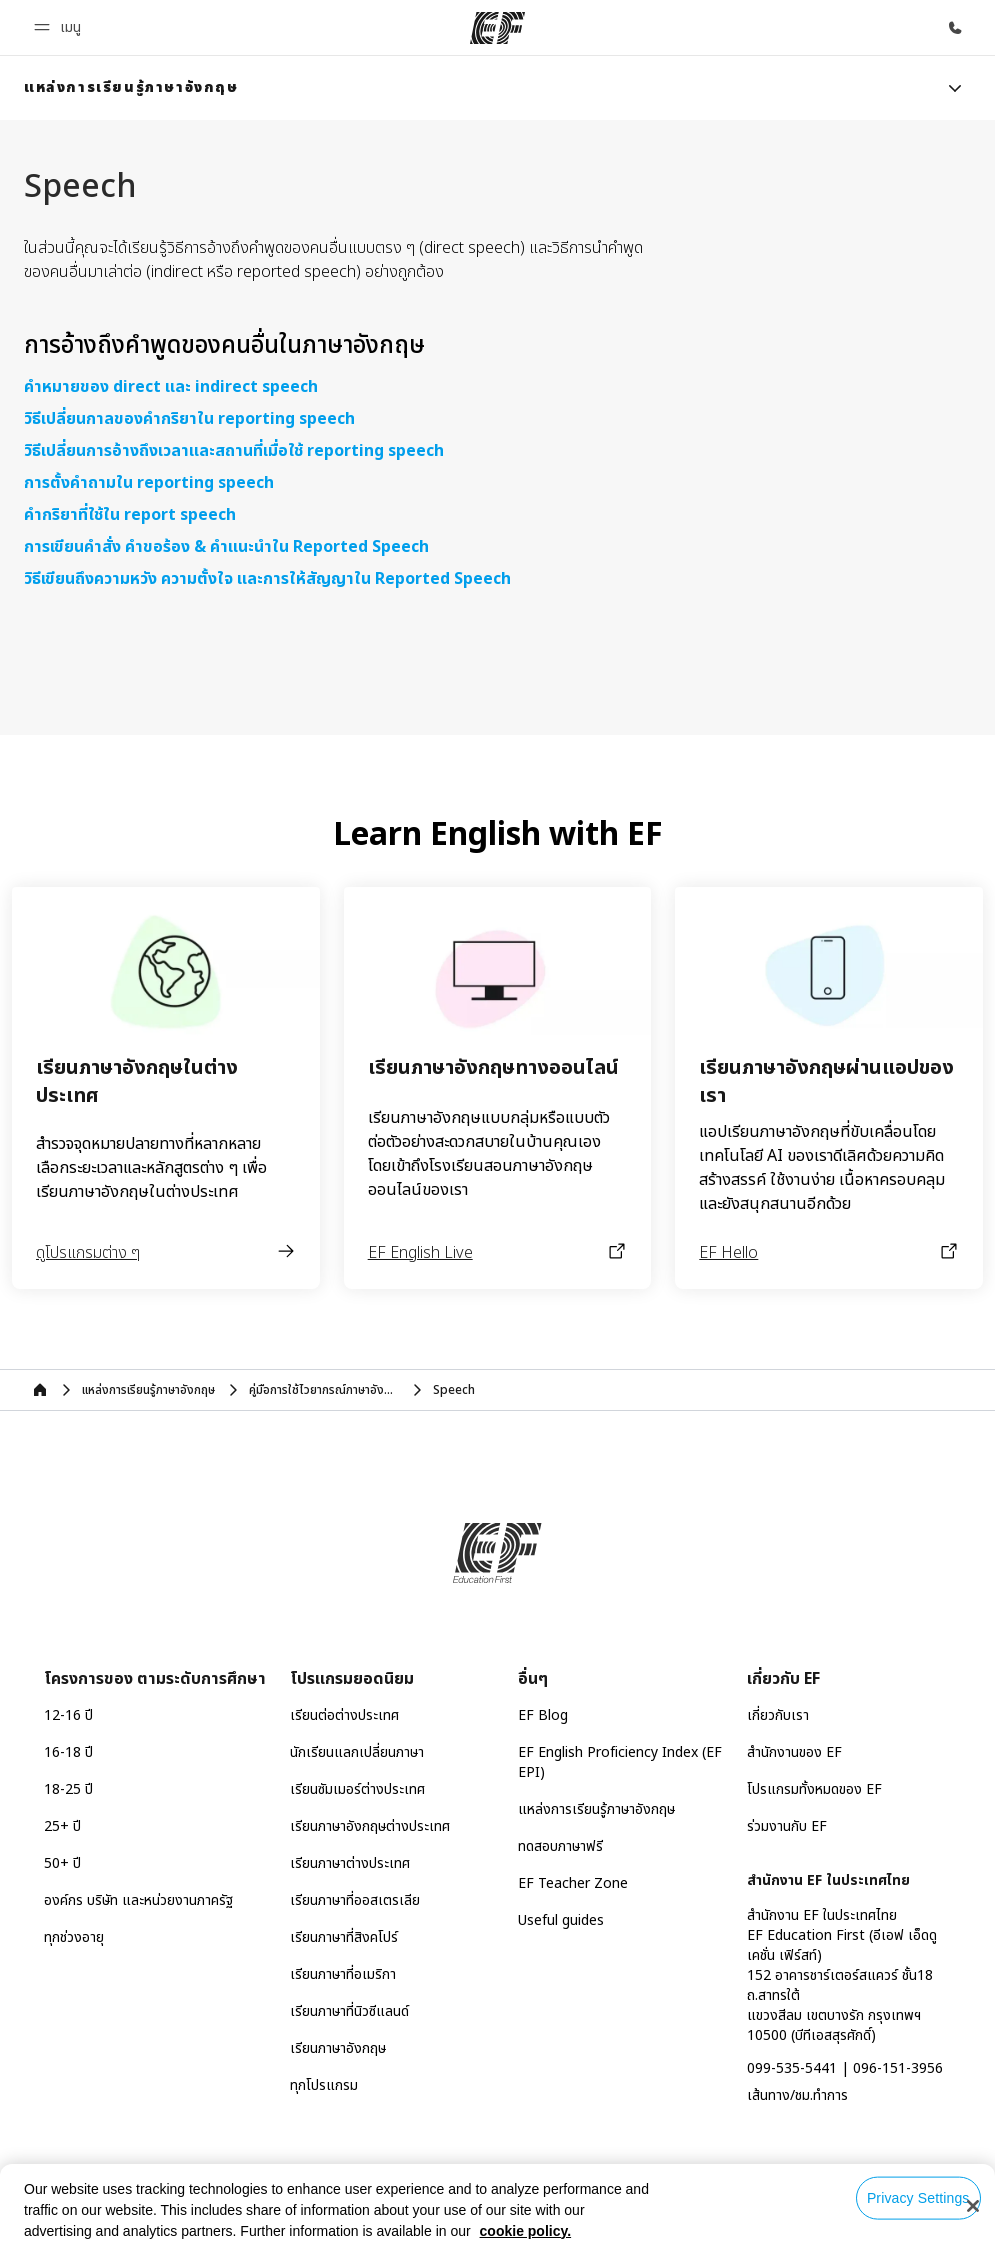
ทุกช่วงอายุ (74, 1937)
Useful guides (561, 1920)
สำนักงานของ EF (794, 1752)
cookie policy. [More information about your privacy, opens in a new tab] (526, 2231)
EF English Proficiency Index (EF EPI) (620, 1762)
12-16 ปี (68, 1715)
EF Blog (543, 1715)
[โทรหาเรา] (955, 28)
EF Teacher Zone (573, 1883)
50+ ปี (62, 1863)
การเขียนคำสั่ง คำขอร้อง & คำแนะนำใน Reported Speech (226, 547)
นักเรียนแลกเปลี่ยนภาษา (357, 1752)
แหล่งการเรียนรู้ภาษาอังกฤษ (596, 1809)
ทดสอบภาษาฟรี (560, 1846)
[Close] (973, 2206)
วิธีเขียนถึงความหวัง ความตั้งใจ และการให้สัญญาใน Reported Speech (267, 579)
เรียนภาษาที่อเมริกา (343, 1974)
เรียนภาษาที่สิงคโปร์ (344, 1937)
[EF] (497, 28)
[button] (60, 27)
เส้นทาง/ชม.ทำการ (797, 2095)
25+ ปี (62, 1826)
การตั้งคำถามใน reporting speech (149, 483)
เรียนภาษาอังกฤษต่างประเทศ (370, 1826)
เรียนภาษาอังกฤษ (338, 2048)
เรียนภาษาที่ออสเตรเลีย (355, 1900)
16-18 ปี (68, 1752)
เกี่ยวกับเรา (778, 1715)
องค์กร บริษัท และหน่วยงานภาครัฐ (138, 1900)
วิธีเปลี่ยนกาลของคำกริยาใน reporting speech (189, 419)
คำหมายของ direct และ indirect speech (171, 387)
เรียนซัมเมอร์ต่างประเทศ (357, 1789)
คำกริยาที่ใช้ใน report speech (130, 515)
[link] (131, 88)
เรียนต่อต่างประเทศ (344, 1715)
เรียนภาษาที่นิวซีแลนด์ (349, 2011)
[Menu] (955, 88)
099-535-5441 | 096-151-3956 (845, 2068)
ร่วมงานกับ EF (787, 1826)
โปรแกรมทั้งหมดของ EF (814, 1789)
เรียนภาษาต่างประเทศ (350, 1863)
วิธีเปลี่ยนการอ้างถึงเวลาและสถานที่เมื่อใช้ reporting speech (234, 451)
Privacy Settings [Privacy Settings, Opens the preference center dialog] (918, 2198)
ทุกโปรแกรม (324, 2085)
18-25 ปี (68, 1789)
